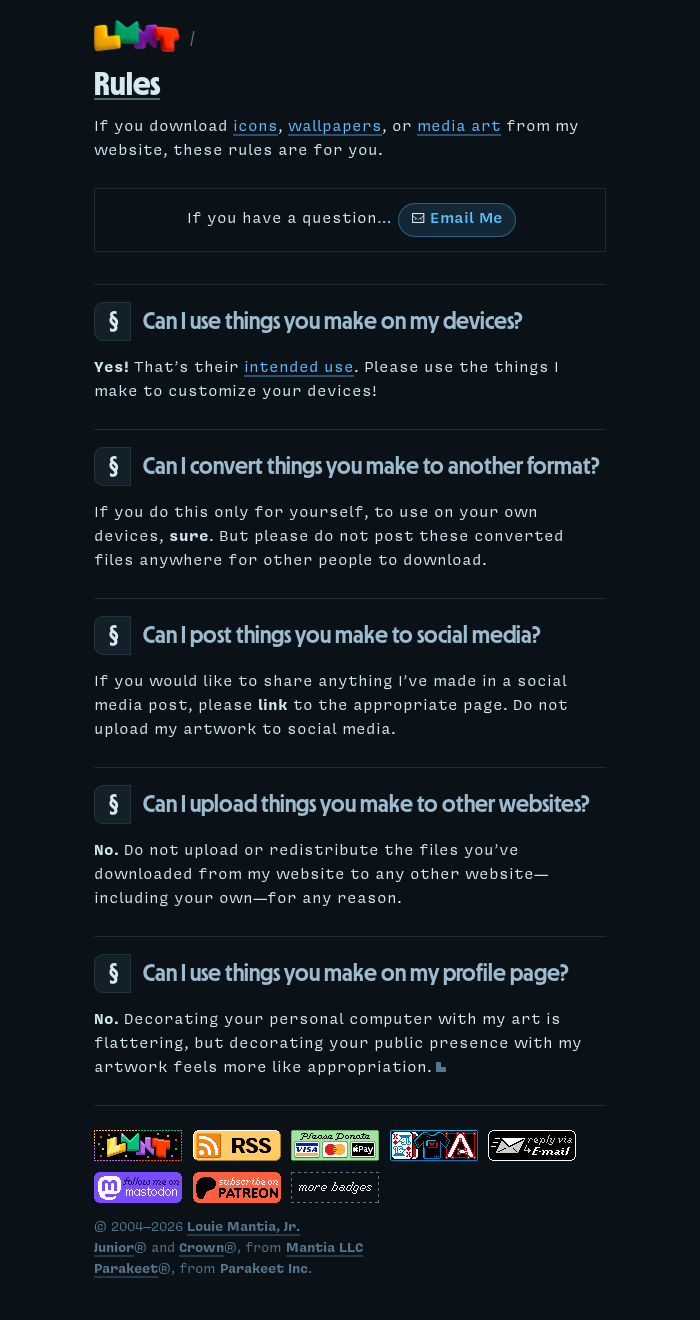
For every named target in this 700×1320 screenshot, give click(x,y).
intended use (299, 369)
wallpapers (335, 128)
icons (255, 128)
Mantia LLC (324, 1250)
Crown (201, 1250)
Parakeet (126, 1271)
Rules (127, 84)
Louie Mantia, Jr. (243, 1229)
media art (459, 128)
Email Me (457, 220)
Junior (114, 1250)
